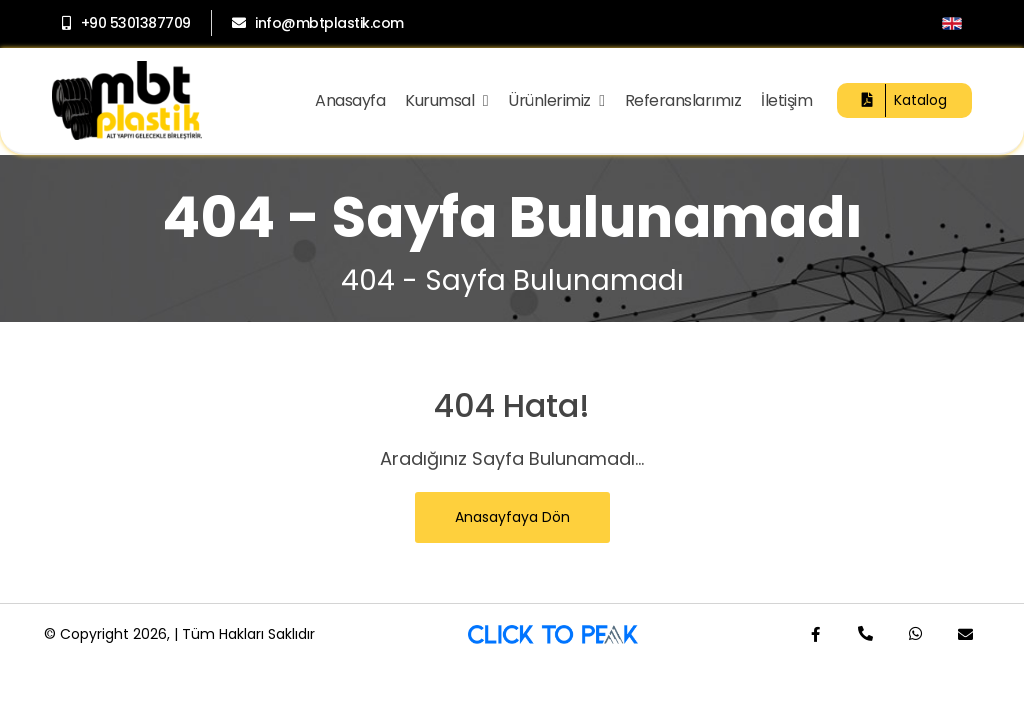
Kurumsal (446, 100)
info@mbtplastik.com (318, 23)
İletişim (786, 100)
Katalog (904, 100)
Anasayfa (350, 100)
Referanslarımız (683, 100)
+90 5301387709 (126, 23)
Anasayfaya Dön (512, 517)
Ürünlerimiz (556, 100)
